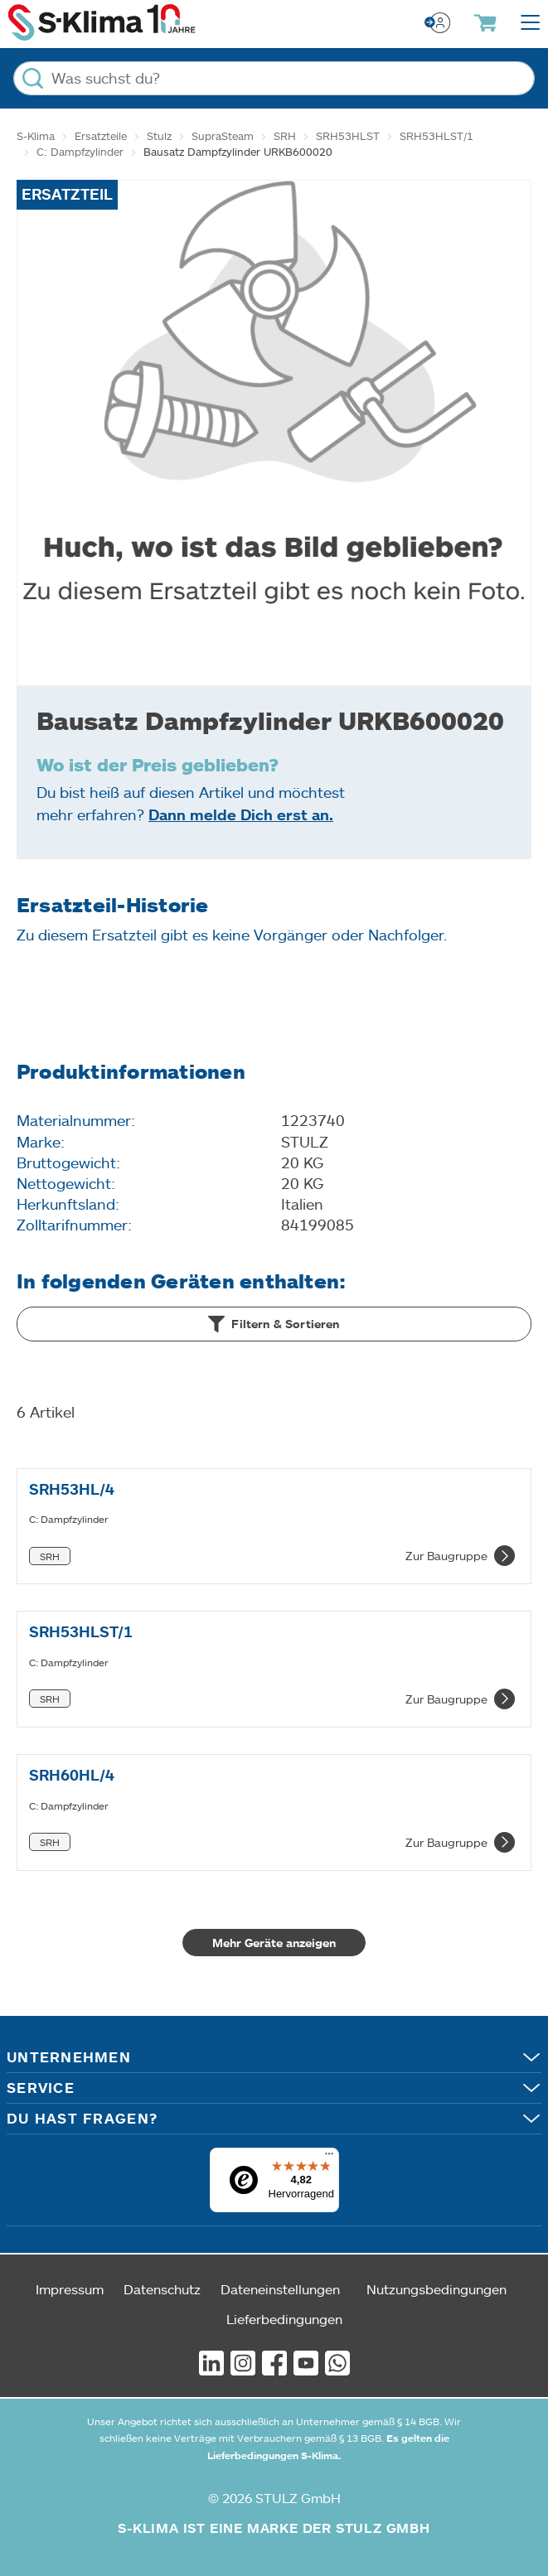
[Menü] (329, 2158)
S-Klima (36, 136)
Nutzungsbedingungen (436, 2289)
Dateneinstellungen (280, 2289)
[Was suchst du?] (274, 78)
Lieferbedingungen (284, 2319)
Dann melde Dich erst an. (240, 814)
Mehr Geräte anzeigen (274, 1943)
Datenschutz (162, 2289)
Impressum (70, 2289)
